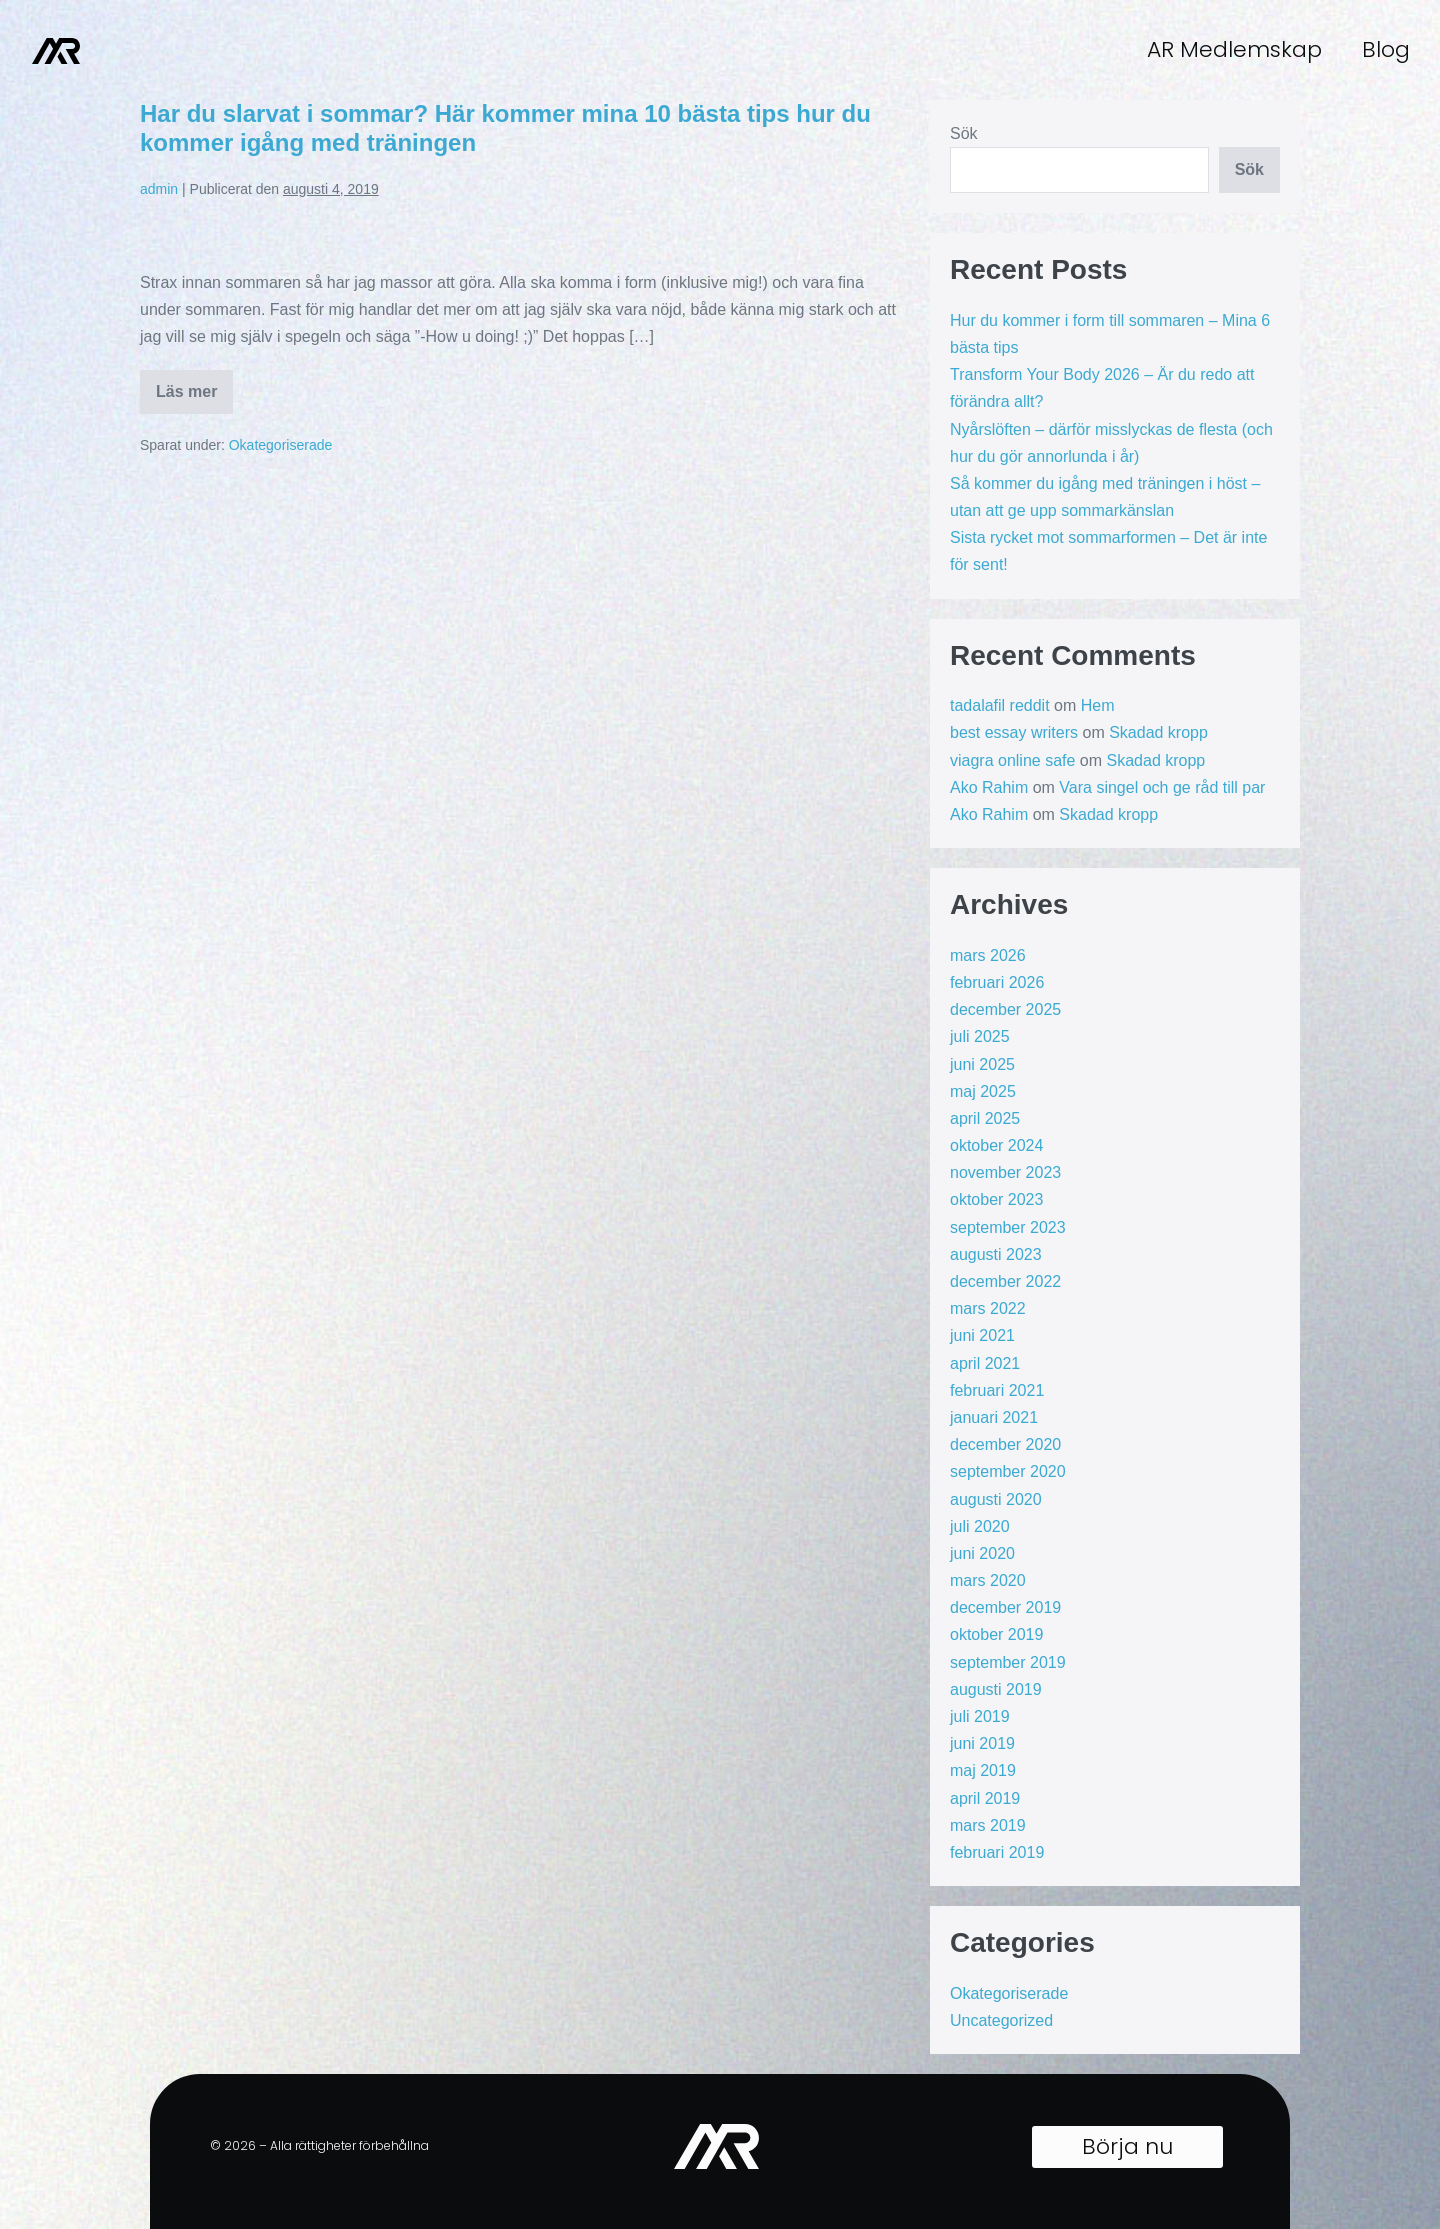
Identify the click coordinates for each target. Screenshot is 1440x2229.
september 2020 (1008, 1471)
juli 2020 (980, 1526)
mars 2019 (988, 1825)
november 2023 (1005, 1172)
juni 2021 (982, 1335)
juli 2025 (980, 1036)
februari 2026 (997, 982)
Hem (1098, 705)
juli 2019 (980, 1716)
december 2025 (1005, 1009)
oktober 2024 (996, 1145)
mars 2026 (988, 955)
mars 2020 (988, 1580)
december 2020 (1005, 1444)
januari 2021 (994, 1417)
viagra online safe (1012, 760)
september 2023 (1008, 1227)
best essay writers (1014, 732)
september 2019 (1008, 1662)
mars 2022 (988, 1308)
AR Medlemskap (1234, 49)
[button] (1127, 2147)
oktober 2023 (996, 1199)
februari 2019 (997, 1852)
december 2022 (1005, 1281)
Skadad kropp (1158, 732)
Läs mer (194, 385)
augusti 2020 (996, 1499)
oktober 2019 (996, 1634)
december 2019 (1005, 1607)
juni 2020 (982, 1553)
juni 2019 (982, 1743)
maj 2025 (983, 1091)
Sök (964, 133)
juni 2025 (982, 1064)
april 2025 (985, 1118)
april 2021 (985, 1363)
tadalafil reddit (1000, 705)
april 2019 (985, 1798)
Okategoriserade (281, 445)
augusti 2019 (996, 1689)
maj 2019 (983, 1770)
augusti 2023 (996, 1254)
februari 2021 (997, 1390)
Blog (1386, 49)
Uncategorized (1001, 2020)
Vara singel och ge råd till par (1162, 787)
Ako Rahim (989, 787)
